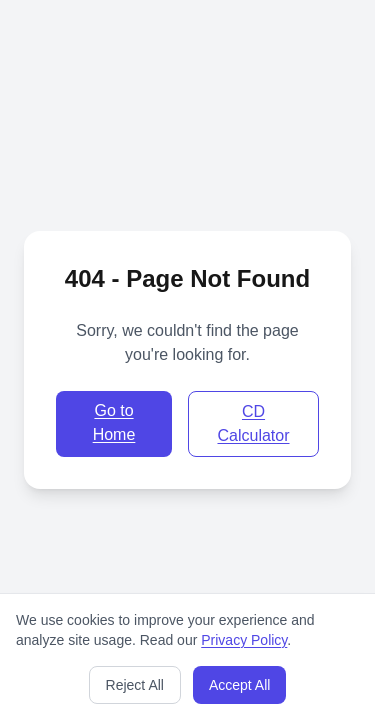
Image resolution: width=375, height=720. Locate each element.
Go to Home (114, 422)
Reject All (135, 685)
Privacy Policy (244, 640)
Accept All (239, 685)
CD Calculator (253, 423)
